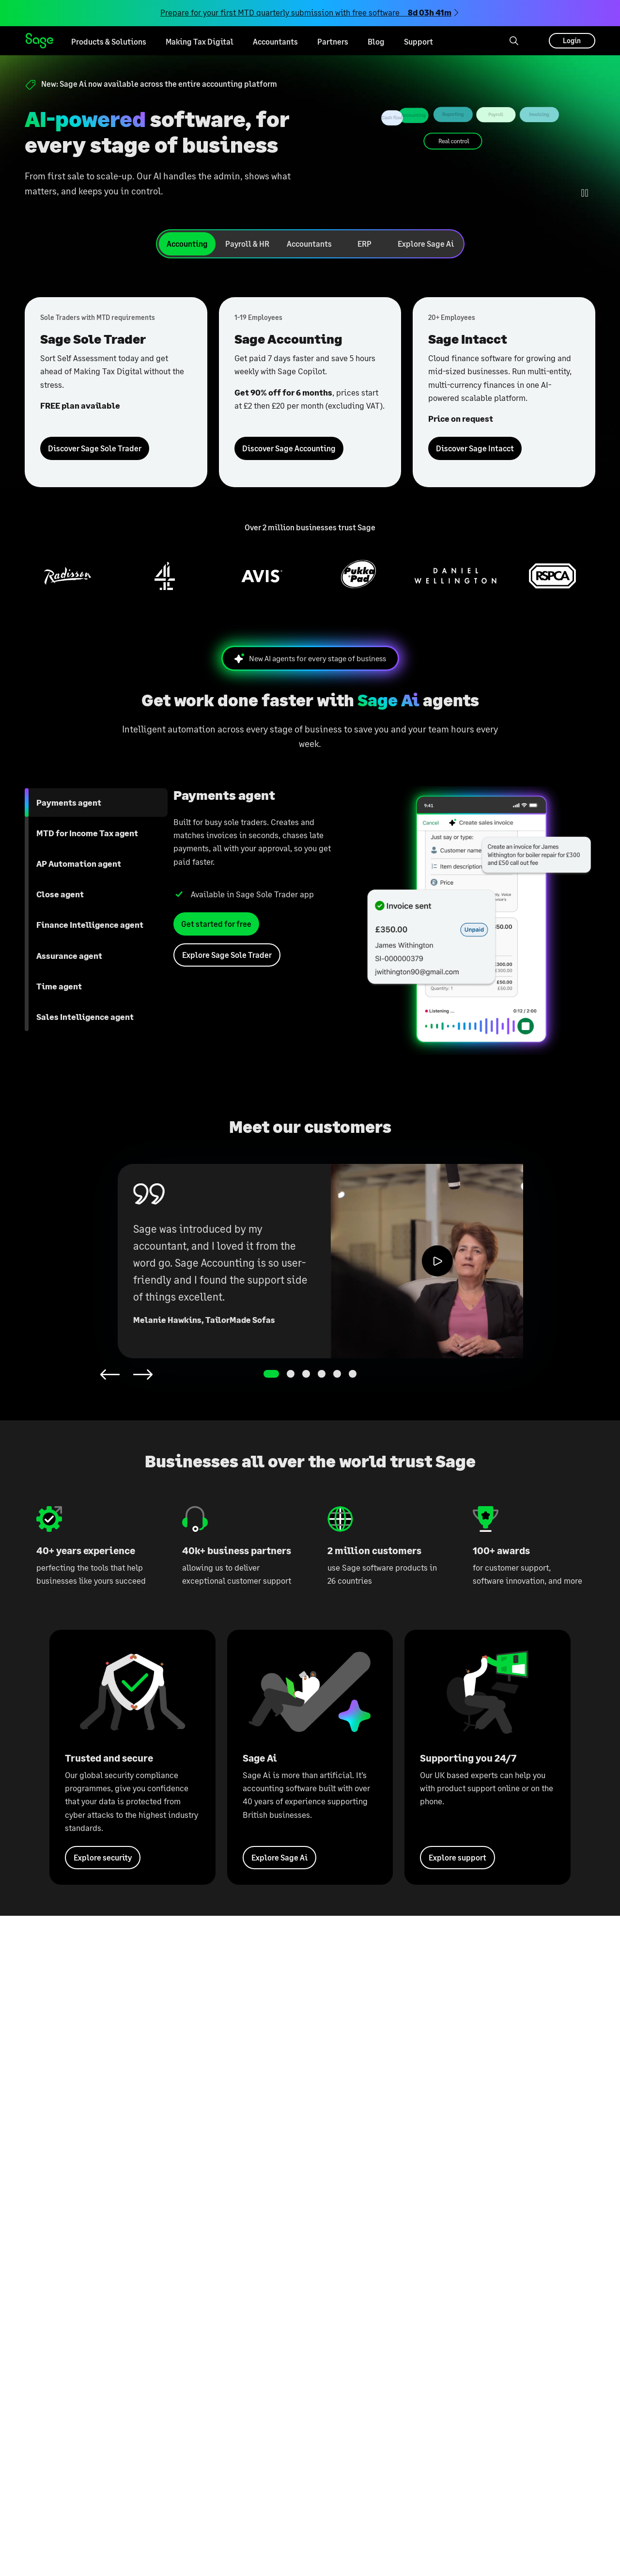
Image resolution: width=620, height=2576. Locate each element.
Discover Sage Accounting (289, 448)
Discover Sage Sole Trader (94, 448)
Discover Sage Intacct (475, 448)
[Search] (514, 40)
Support (418, 41)
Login (572, 40)
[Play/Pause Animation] (584, 193)
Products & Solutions (108, 41)
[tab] (187, 243)
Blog (376, 41)
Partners (332, 41)
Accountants (275, 41)
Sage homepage (39, 40)
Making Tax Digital (199, 41)
